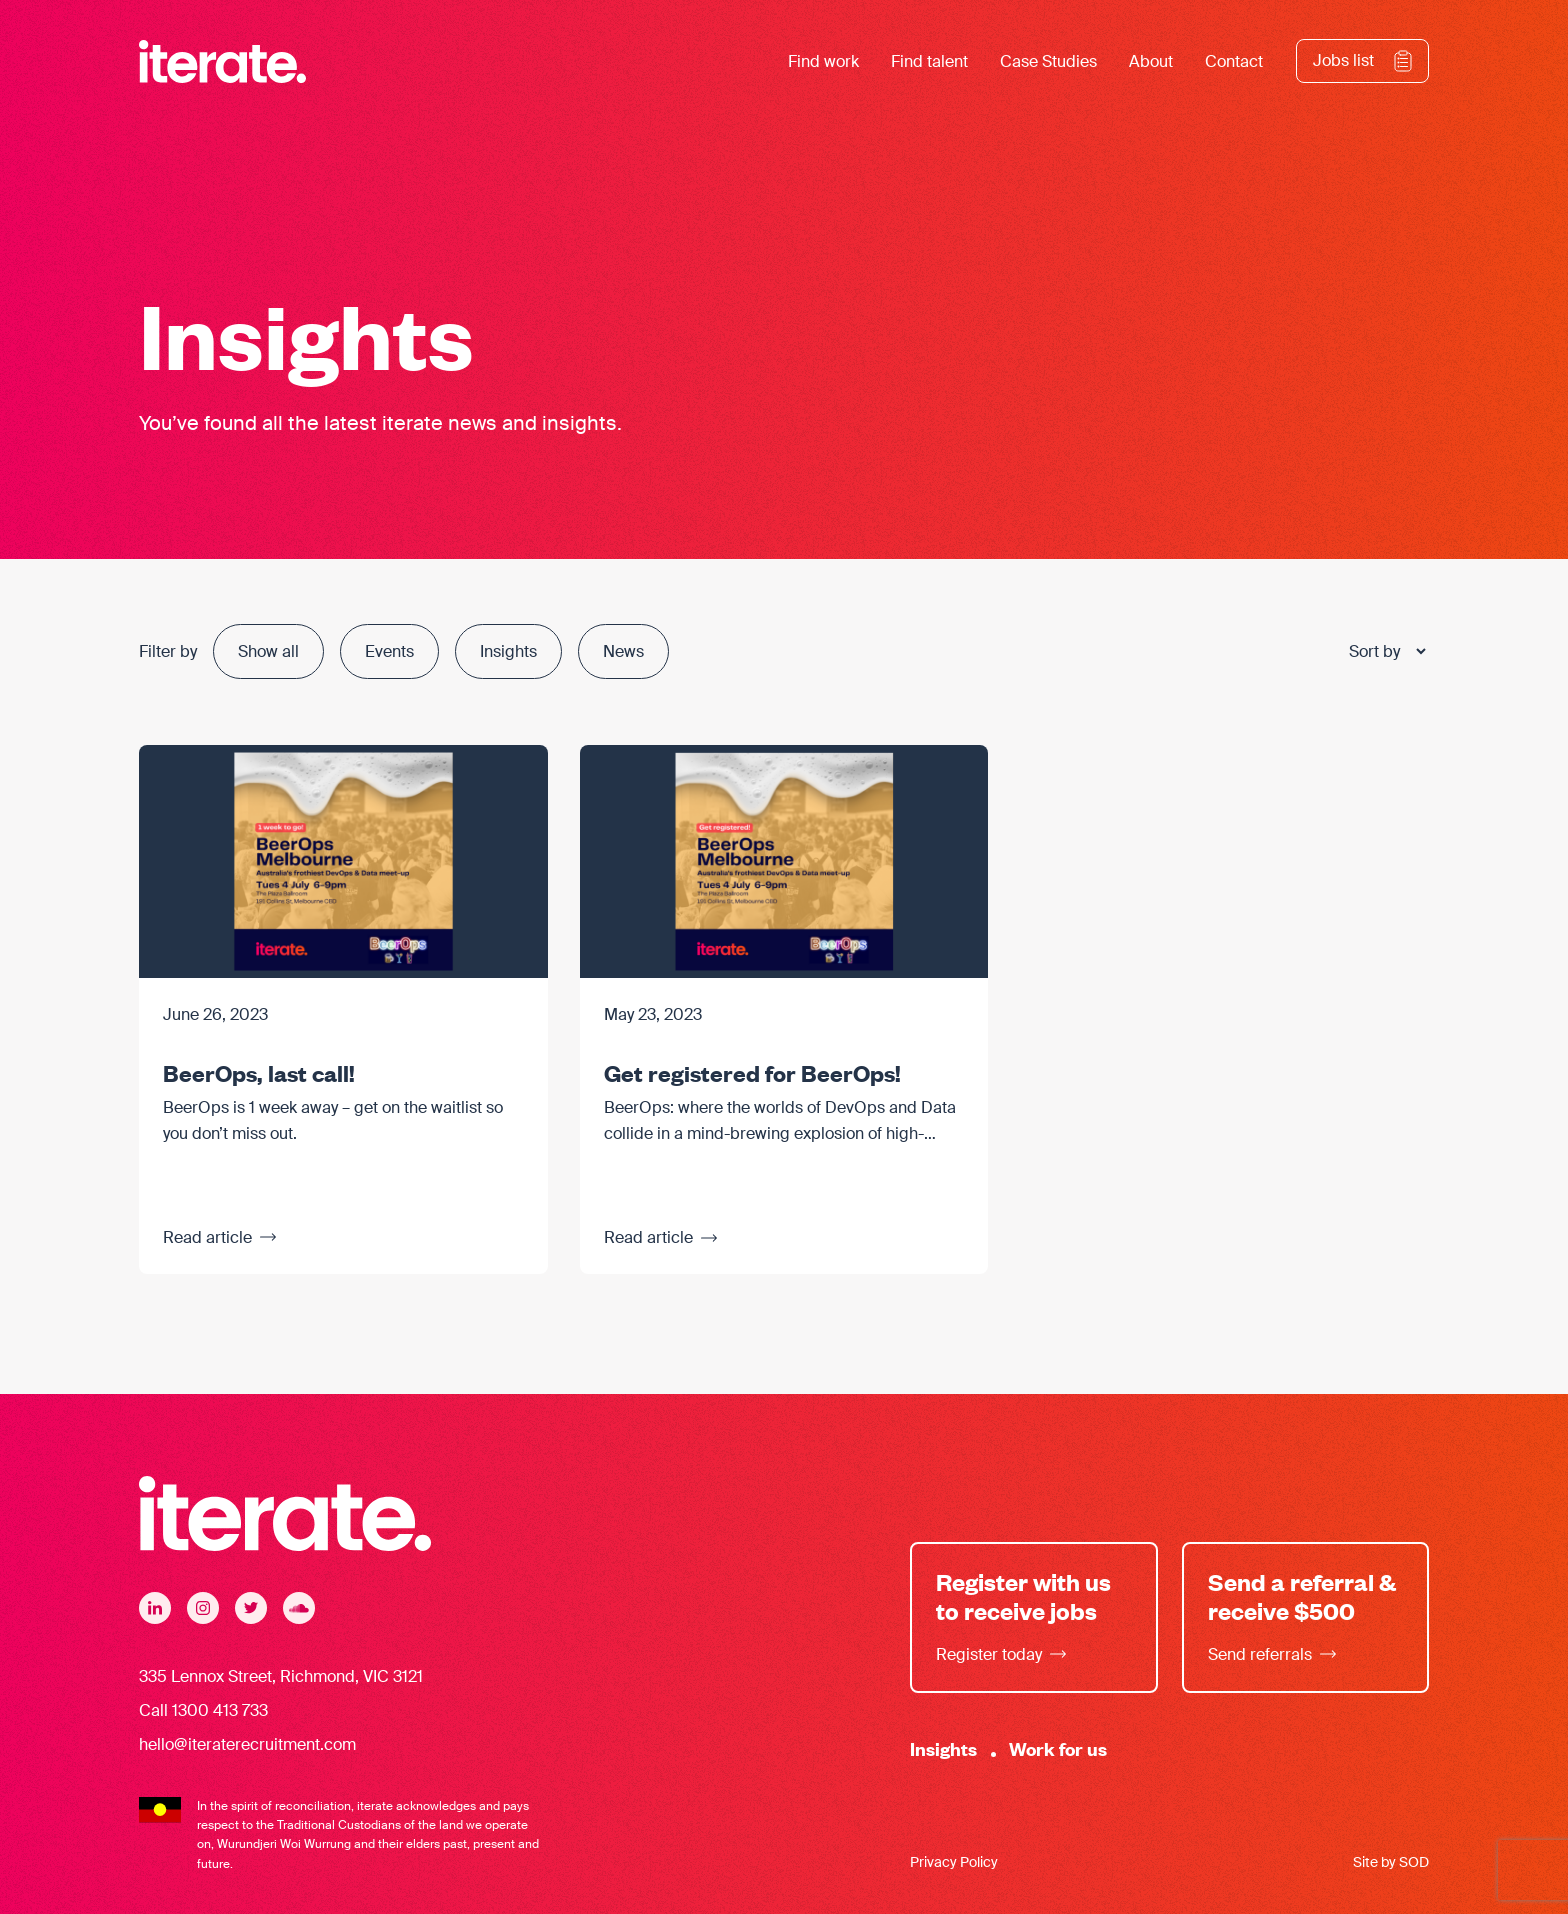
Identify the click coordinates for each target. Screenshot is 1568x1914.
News (623, 651)
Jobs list (1343, 60)
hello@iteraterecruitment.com (247, 1744)
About (1151, 61)
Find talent (929, 61)
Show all (268, 651)
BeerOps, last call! (259, 1072)
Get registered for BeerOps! (752, 1072)
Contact (1234, 61)
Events (389, 651)
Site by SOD (1391, 1862)
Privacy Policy (954, 1862)
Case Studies (1048, 61)
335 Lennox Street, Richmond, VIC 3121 (281, 1676)
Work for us (1058, 1748)
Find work (823, 61)
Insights (508, 651)
